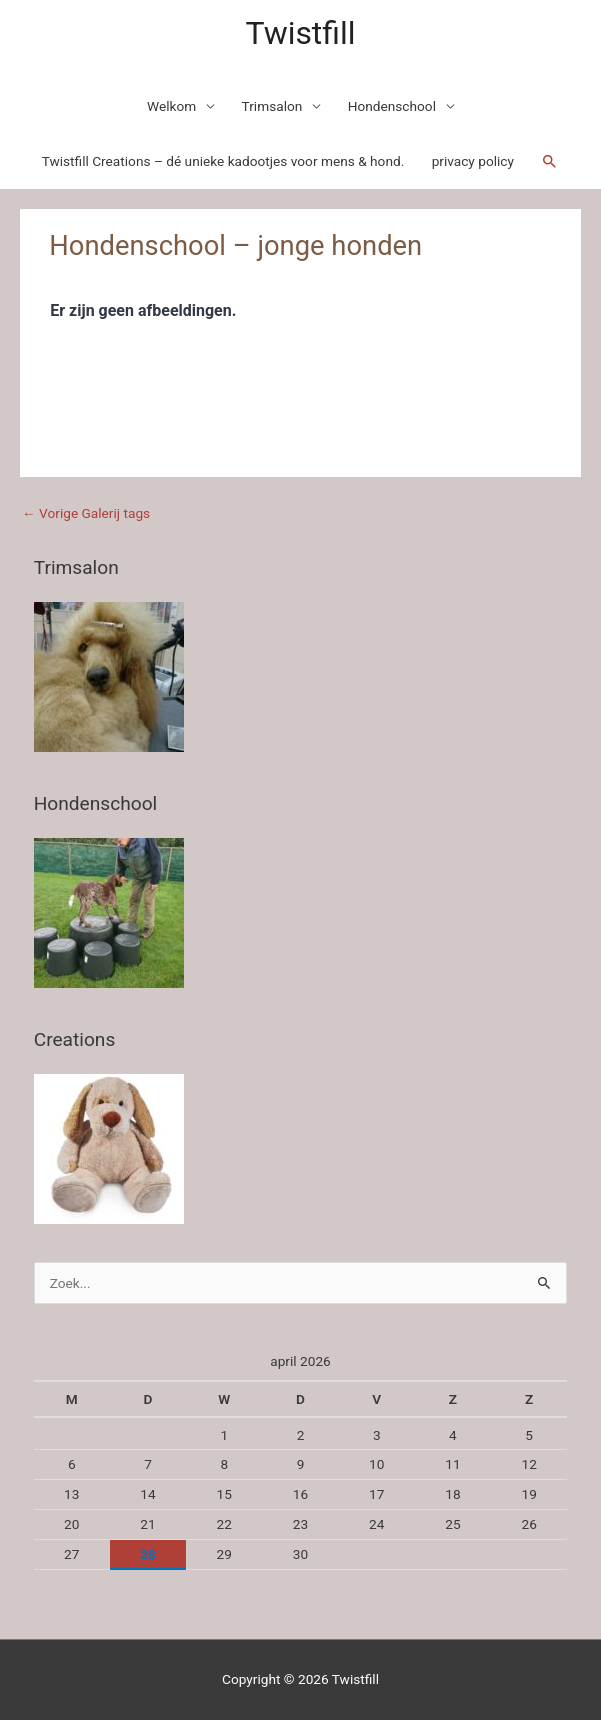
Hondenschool (392, 106)
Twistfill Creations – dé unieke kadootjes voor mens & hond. (223, 161)
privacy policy (473, 161)
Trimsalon (272, 106)
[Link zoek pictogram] (550, 162)
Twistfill (301, 33)
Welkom (171, 106)
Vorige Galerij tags (86, 513)
